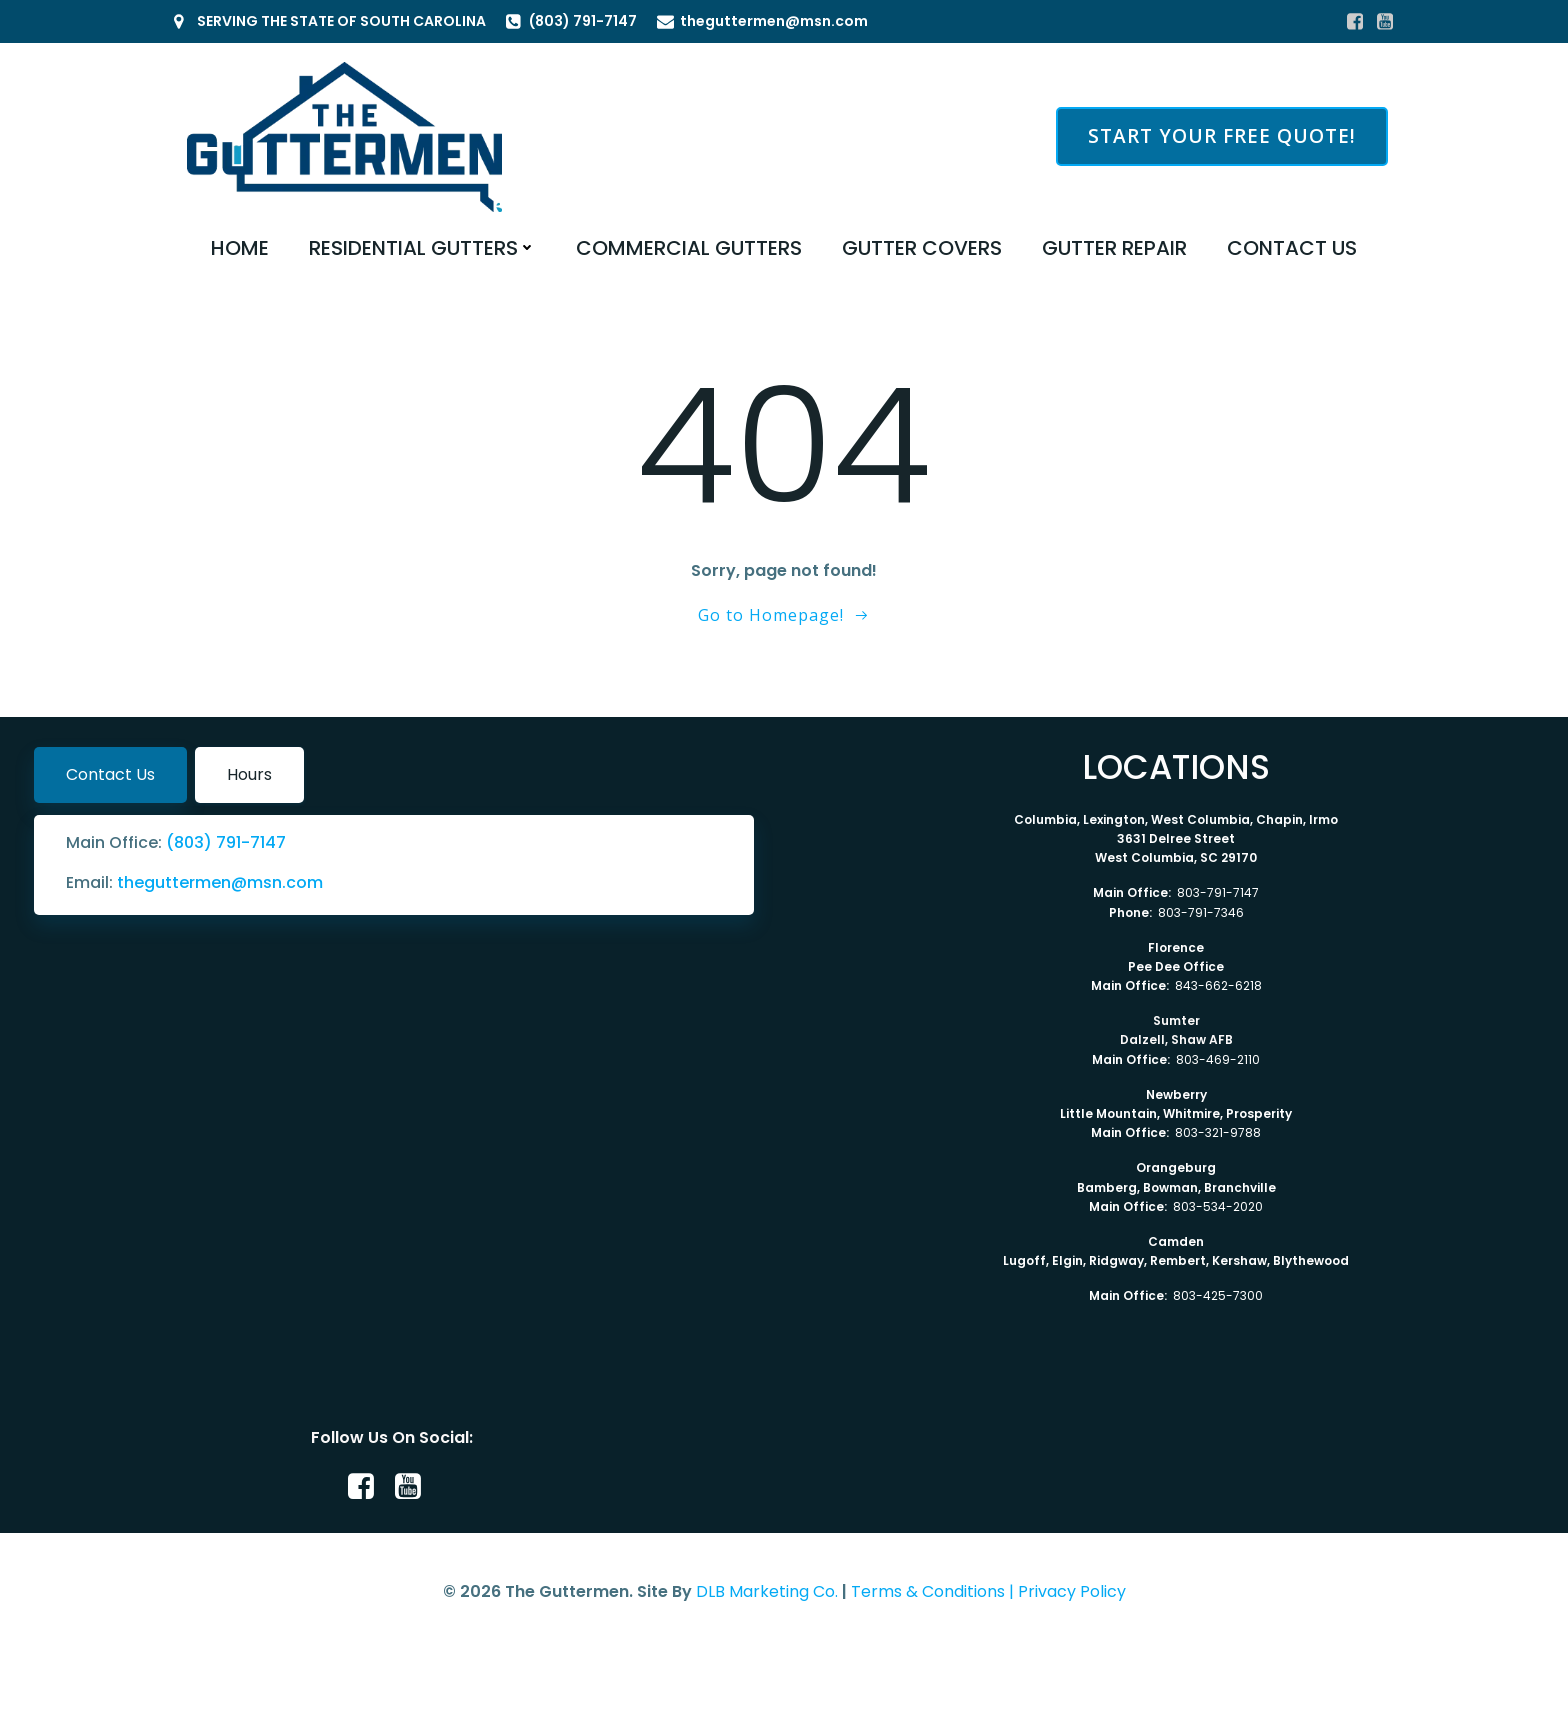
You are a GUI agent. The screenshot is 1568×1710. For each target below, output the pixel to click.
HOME (240, 248)
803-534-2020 (1218, 1206)
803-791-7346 (1201, 912)
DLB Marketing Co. (767, 1591)
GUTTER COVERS (922, 248)
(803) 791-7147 (226, 842)
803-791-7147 (1218, 892)
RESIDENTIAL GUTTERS (422, 248)
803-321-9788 (1218, 1132)
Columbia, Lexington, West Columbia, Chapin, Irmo (1176, 819)
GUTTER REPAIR (1114, 248)
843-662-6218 (1218, 985)
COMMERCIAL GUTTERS (689, 248)
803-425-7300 (1218, 1295)
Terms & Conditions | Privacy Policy (988, 1591)
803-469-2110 (1218, 1059)
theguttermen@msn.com (220, 882)
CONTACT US (1292, 248)
